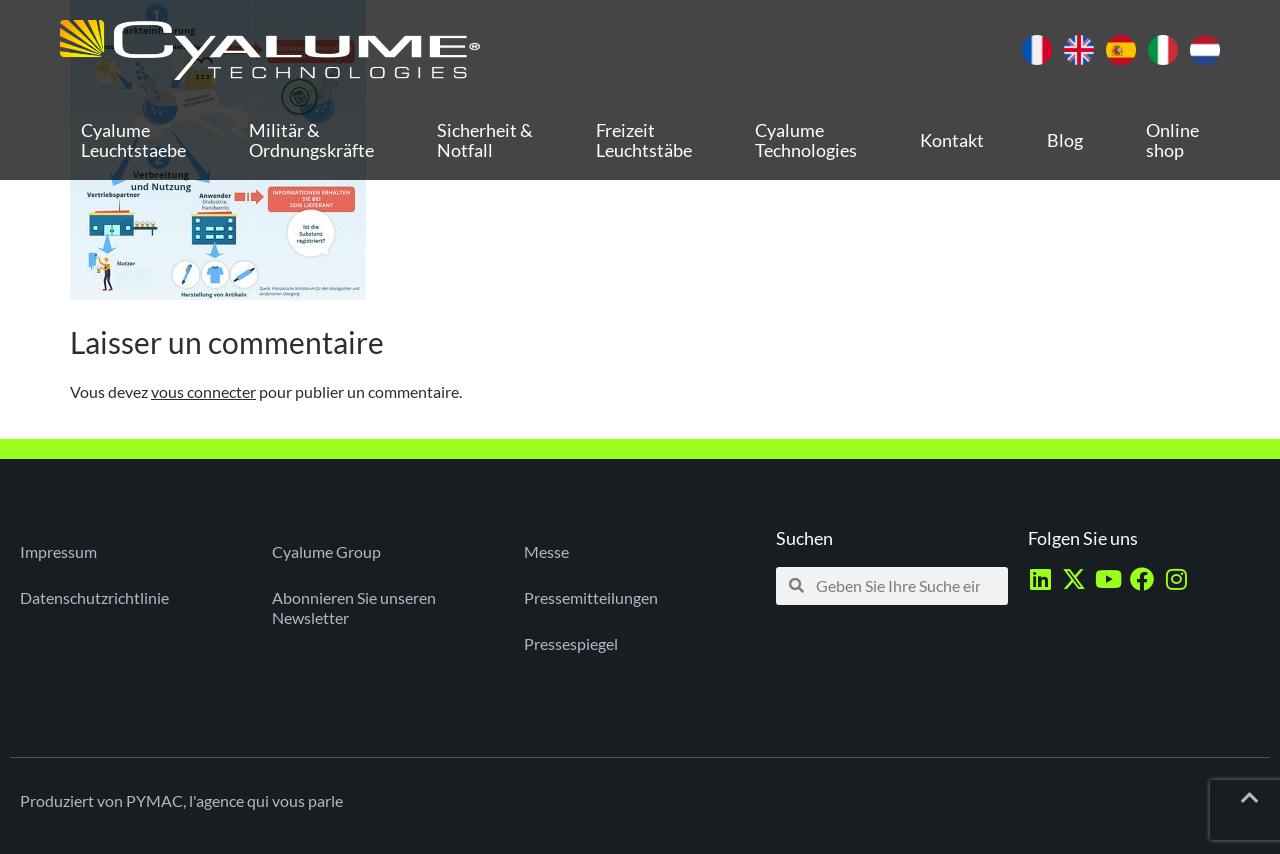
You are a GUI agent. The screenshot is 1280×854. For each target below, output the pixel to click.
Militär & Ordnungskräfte (311, 140)
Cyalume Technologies (806, 140)
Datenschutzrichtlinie (94, 597)
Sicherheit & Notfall (485, 140)
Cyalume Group (326, 551)
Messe (546, 551)
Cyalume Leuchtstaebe (133, 140)
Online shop (1172, 140)
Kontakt (952, 140)
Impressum (58, 551)
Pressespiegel (571, 643)
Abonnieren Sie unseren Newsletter (354, 607)
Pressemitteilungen (591, 597)
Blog (1065, 140)
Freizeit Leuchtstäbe (644, 140)
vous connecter (203, 391)
